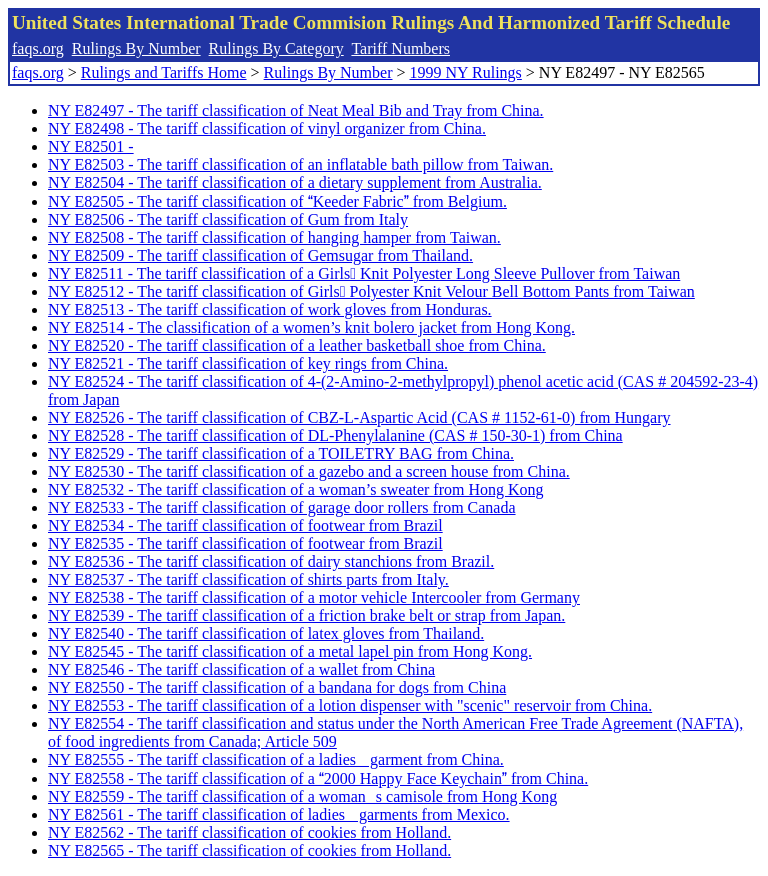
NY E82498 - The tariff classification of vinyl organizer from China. (267, 128)
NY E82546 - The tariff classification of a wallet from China (241, 669)
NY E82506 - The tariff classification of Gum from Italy (228, 219)
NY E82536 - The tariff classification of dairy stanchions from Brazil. (271, 561)
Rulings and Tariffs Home (164, 72)
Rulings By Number (136, 48)
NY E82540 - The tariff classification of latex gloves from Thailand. (266, 633)
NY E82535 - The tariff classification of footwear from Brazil (245, 543)
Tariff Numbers (400, 48)
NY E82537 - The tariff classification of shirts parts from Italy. (248, 579)
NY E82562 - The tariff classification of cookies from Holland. (249, 832)
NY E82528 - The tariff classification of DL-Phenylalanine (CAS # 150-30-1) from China (335, 435)
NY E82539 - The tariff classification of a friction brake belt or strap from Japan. (306, 615)
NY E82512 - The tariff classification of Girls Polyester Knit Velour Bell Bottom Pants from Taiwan (371, 291)
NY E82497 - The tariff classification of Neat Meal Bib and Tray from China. (296, 110)
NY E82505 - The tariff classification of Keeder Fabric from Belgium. (277, 201)
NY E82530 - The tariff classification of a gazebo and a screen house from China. (309, 471)
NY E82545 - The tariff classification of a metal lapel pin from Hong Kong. (290, 651)
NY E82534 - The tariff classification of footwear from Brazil (245, 525)
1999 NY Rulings (466, 72)
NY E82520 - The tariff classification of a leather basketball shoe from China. (297, 345)
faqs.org (38, 48)
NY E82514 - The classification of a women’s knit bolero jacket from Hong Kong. (311, 327)
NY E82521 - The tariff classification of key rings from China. (248, 363)
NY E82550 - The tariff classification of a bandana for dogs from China (277, 687)
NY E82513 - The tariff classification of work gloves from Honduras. (270, 309)
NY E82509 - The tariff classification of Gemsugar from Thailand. (260, 255)
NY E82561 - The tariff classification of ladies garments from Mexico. (279, 814)
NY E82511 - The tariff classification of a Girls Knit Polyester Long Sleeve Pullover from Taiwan (364, 273)
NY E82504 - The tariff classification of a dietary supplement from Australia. (295, 182)
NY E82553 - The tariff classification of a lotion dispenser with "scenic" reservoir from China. (350, 705)
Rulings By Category (276, 48)
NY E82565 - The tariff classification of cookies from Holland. (249, 850)
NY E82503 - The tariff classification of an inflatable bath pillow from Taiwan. (300, 164)
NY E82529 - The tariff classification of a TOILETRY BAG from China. (281, 453)
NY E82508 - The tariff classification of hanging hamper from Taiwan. (274, 237)
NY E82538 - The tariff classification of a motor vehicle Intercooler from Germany (314, 597)
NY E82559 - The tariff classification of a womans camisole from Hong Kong (302, 796)
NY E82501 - (91, 146)
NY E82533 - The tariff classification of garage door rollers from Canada (282, 507)
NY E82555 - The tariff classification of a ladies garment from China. (276, 759)
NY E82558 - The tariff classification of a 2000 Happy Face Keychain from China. (318, 778)
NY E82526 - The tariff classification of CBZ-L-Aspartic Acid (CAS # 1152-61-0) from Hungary (359, 417)
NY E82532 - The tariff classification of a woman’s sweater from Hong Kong (296, 489)
